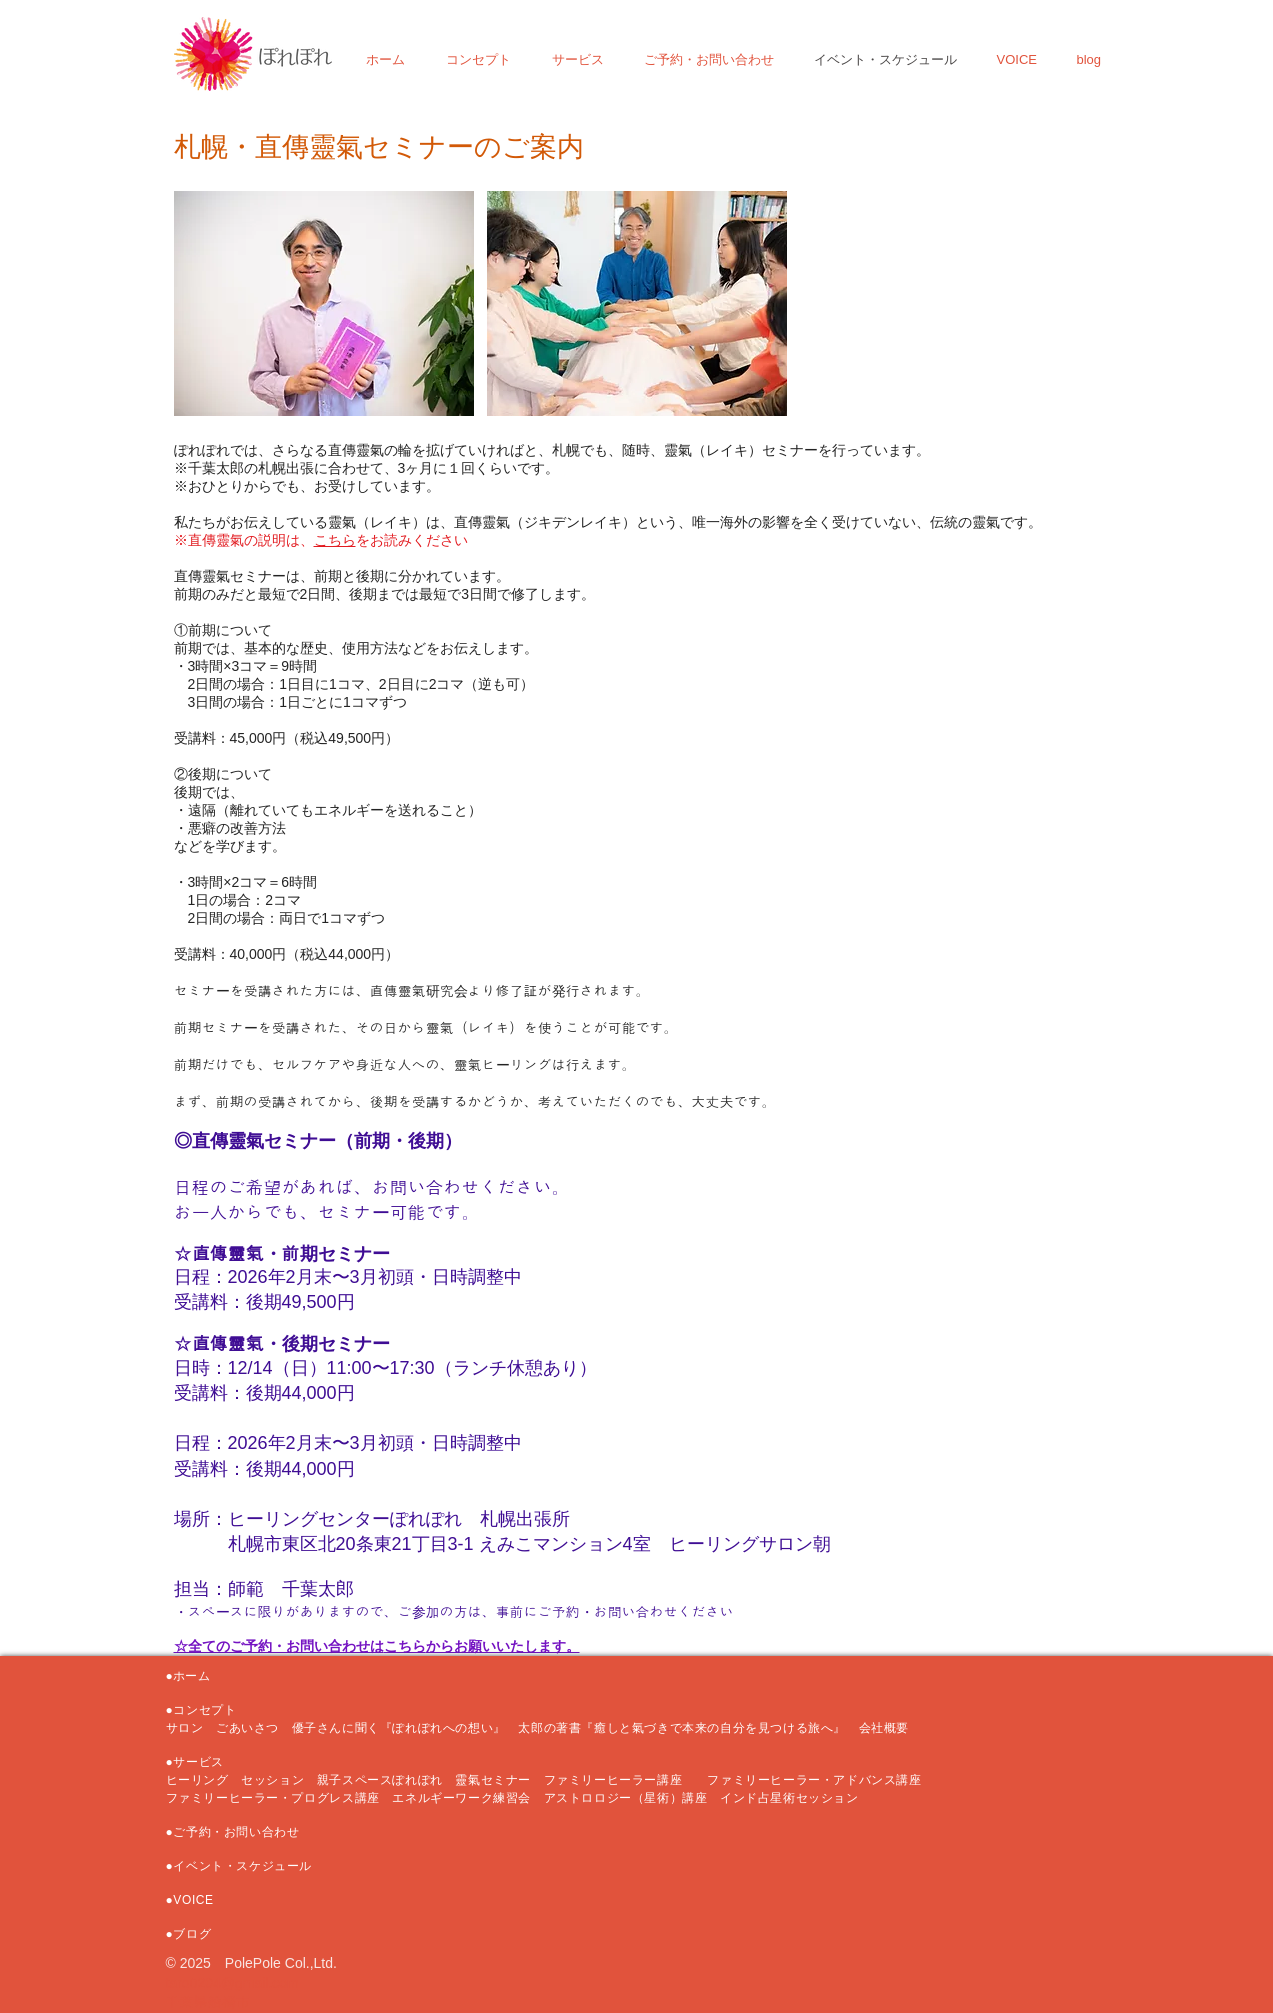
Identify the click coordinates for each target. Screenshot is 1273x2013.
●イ (176, 1866)
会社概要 (884, 1728)
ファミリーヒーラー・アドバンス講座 (814, 1780)
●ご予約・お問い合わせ (233, 1832)
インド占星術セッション (789, 1798)
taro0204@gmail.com (232, 1983)
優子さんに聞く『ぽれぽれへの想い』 (399, 1728)
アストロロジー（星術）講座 (626, 1798)
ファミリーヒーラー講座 (619, 1780)
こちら (335, 540)
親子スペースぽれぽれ (380, 1780)
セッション (272, 1780)
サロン (191, 1728)
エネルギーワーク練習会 (467, 1798)
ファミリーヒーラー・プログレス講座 (273, 1798)
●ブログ (189, 1934)
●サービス (195, 1762)
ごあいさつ (247, 1728)
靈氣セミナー (493, 1780)
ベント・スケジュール (249, 1866)
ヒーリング (197, 1780)
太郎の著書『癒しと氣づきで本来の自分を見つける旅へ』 (688, 1728)
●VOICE (190, 1900)
